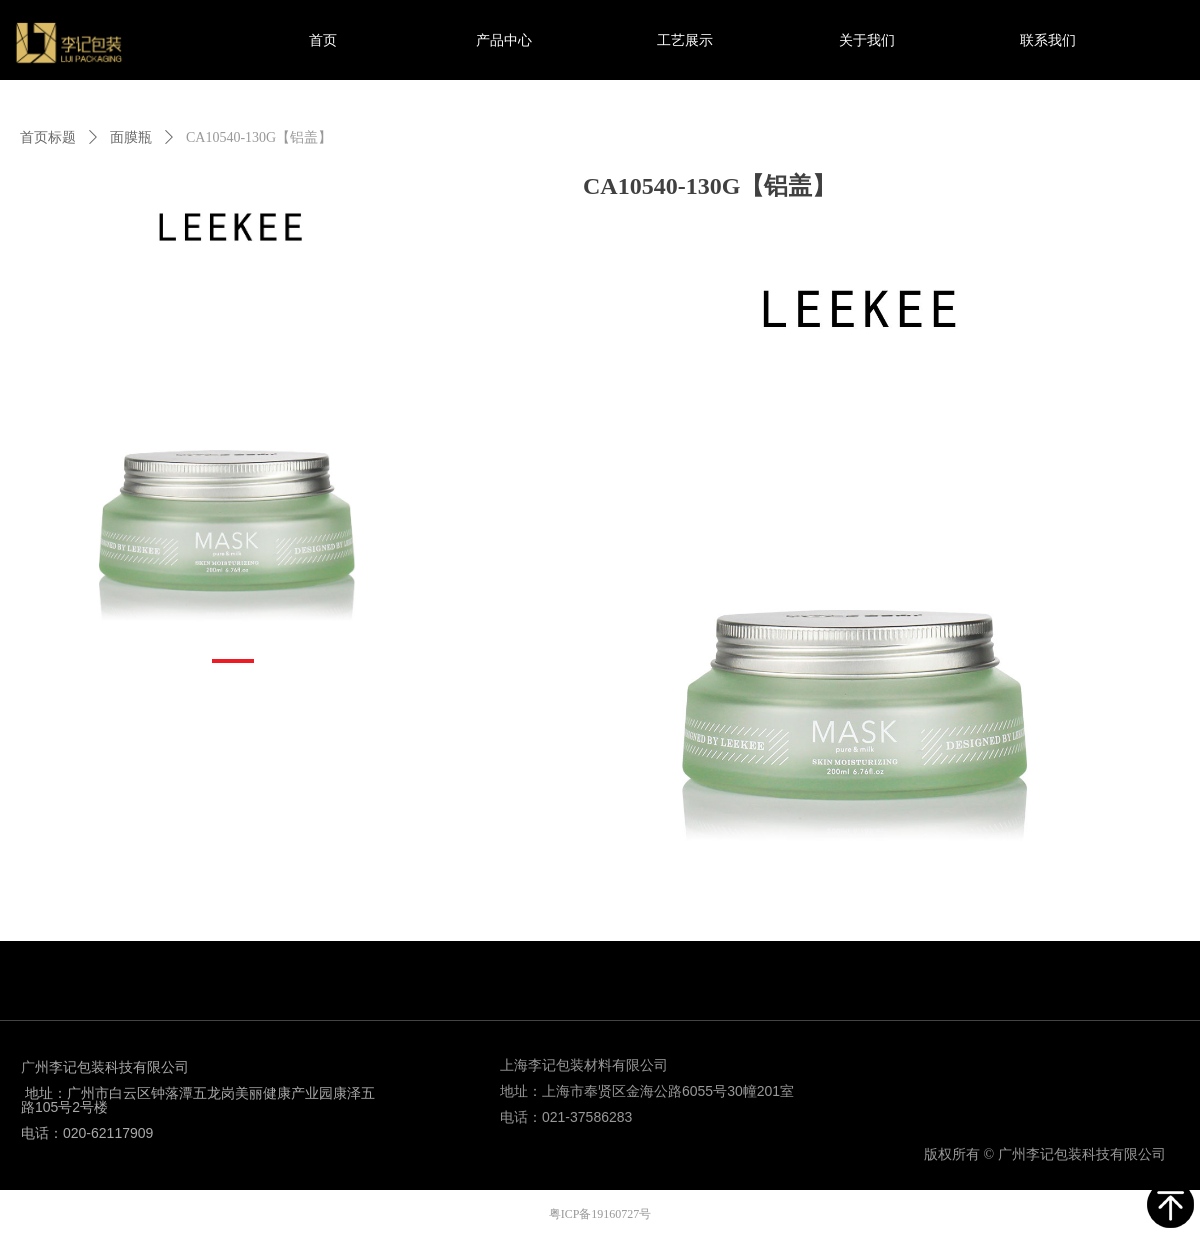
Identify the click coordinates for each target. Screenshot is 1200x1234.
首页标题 (48, 137)
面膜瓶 (131, 137)
